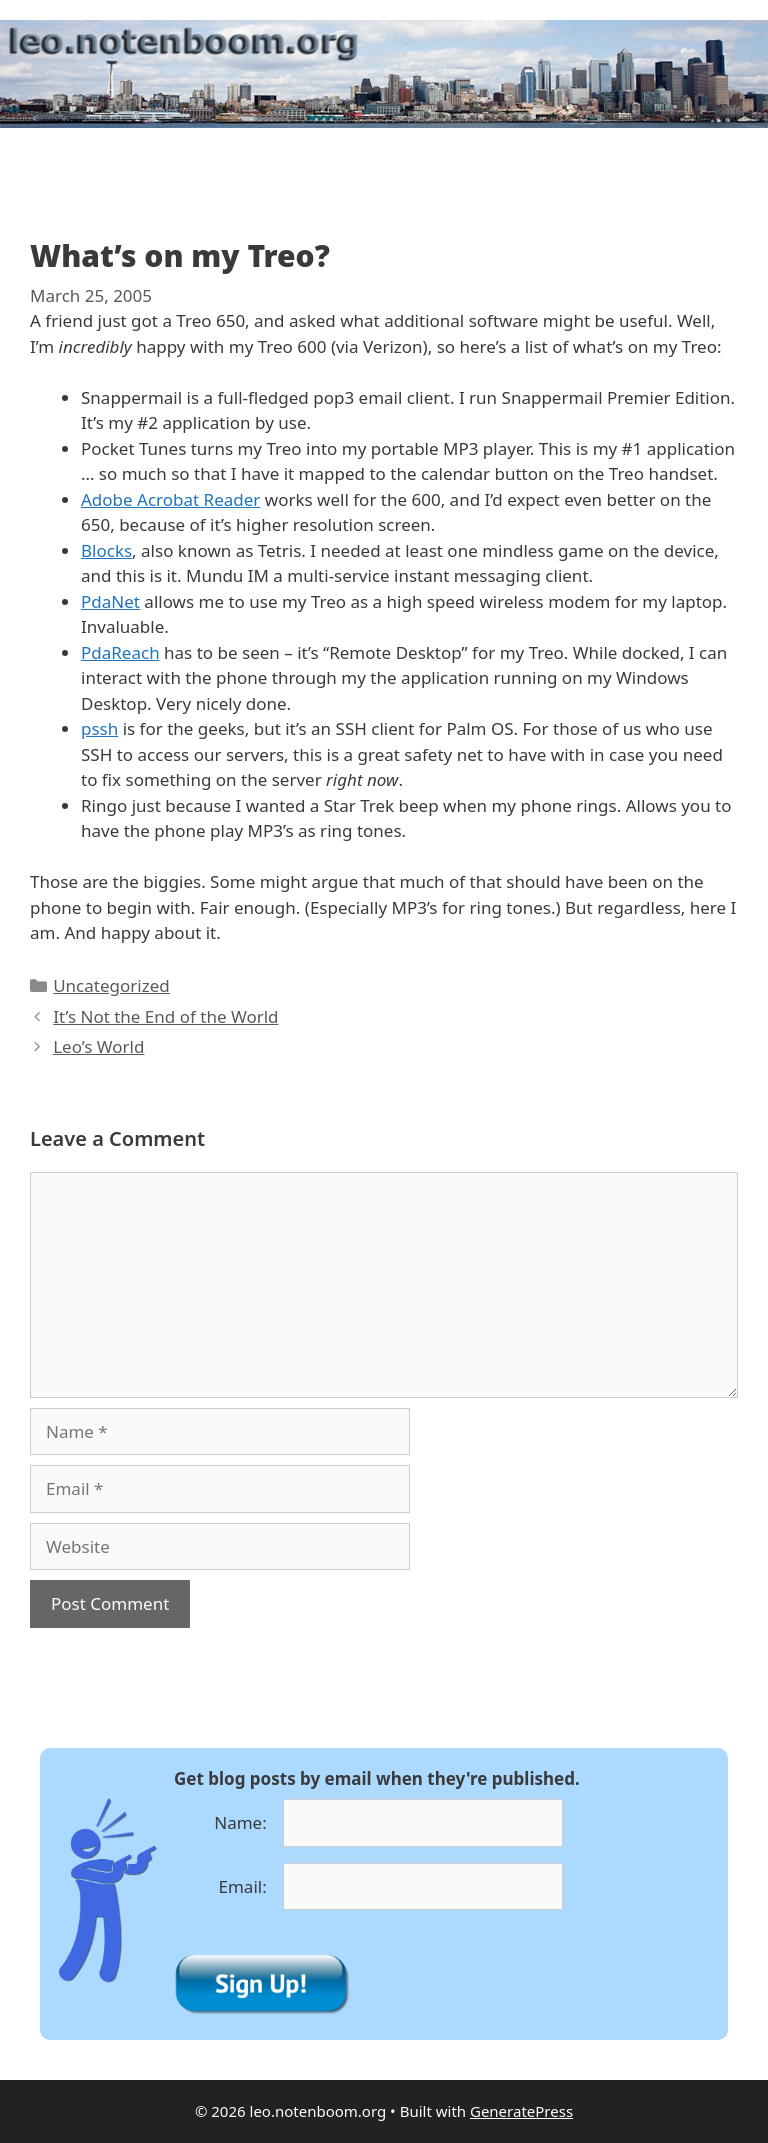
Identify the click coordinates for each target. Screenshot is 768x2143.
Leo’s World (98, 1046)
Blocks (106, 550)
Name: (240, 1822)
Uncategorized (111, 985)
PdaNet (110, 601)
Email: (243, 1886)
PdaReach (120, 652)
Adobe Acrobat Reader (170, 499)
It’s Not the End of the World (165, 1016)
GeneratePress (521, 2111)
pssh (99, 728)
